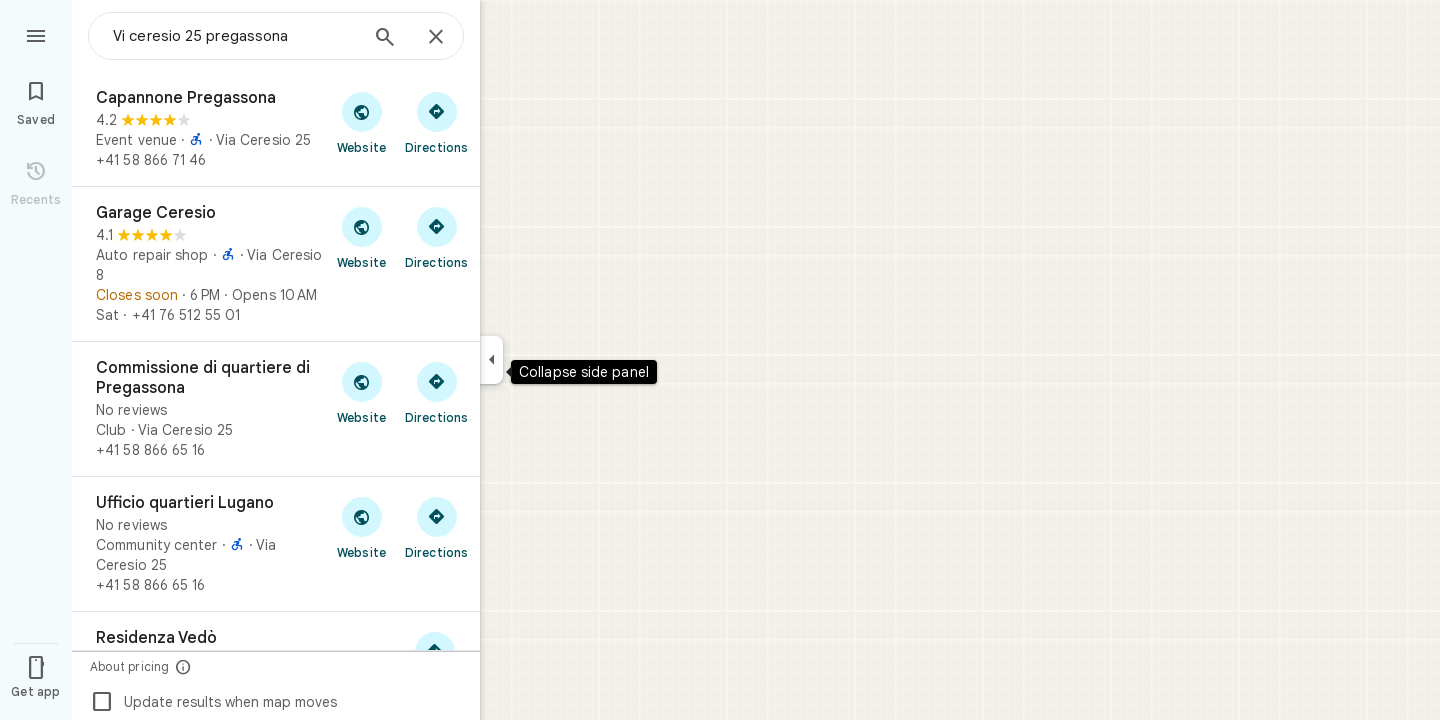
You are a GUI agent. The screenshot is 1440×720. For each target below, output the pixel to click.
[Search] (385, 39)
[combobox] (235, 36)
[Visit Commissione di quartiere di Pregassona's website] (361, 392)
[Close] (436, 38)
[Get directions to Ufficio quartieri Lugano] (436, 527)
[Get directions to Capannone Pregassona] (436, 122)
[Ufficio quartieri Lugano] (276, 544)
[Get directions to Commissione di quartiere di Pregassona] (436, 392)
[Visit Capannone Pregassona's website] (361, 122)
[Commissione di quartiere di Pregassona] (276, 409)
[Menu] (36, 34)
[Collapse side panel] (491, 360)
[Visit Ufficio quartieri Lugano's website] (361, 527)
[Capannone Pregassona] (276, 129)
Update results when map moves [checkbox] (213, 702)
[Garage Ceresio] (276, 264)
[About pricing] (183, 666)
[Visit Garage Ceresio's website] (361, 237)
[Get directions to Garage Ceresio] (436, 237)
